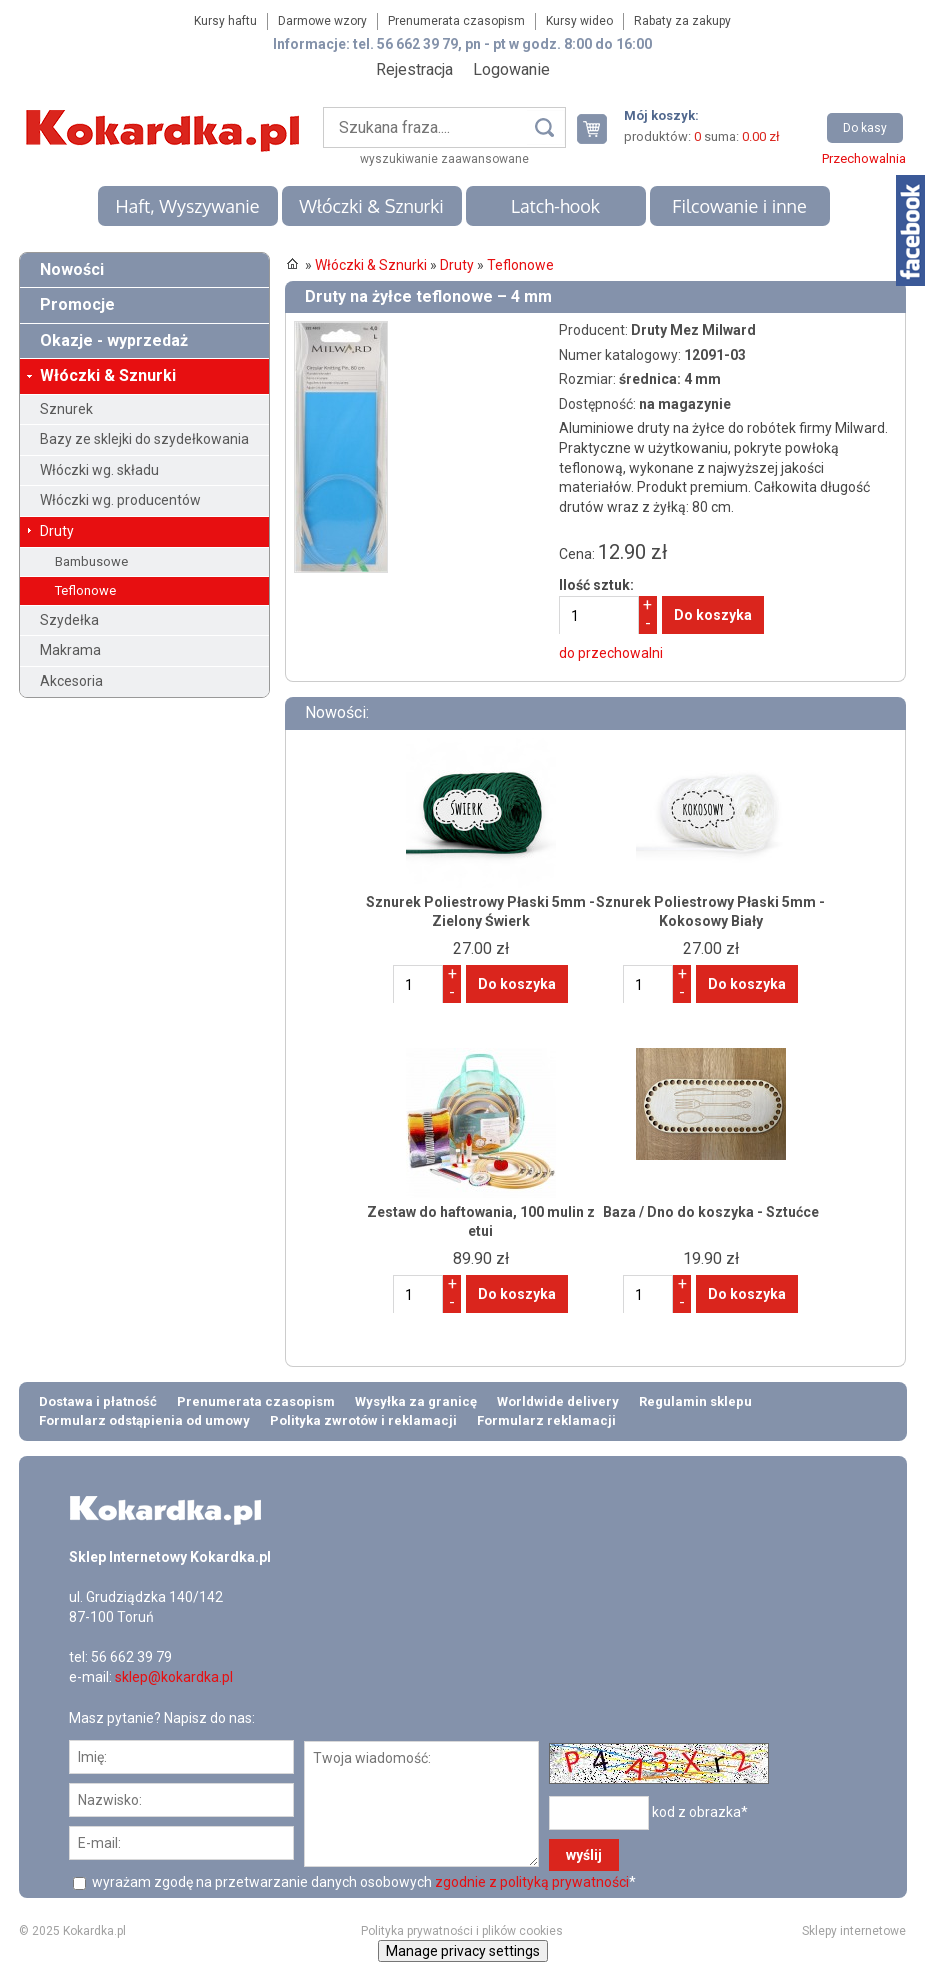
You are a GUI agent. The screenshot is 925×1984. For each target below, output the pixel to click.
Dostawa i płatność (98, 1401)
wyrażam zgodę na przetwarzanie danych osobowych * (362, 1882)
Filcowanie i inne (739, 206)
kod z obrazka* (700, 1812)
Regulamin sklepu (695, 1401)
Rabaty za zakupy (682, 21)
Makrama (70, 650)
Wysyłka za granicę (416, 1401)
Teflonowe (85, 590)
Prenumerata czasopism (456, 21)
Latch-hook (555, 206)
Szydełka (69, 620)
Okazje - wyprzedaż (114, 340)
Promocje (77, 304)
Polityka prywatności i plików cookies (462, 1931)
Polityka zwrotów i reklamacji (363, 1420)
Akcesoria (71, 681)
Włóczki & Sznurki (371, 206)
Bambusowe (91, 561)
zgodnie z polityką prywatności (532, 1882)
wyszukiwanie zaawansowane (444, 159)
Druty (57, 531)
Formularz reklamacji (546, 1420)
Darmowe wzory (322, 21)
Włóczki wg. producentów (120, 500)
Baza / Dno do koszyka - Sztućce (711, 1212)
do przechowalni (611, 653)
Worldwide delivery (558, 1401)
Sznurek (66, 409)
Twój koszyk (600, 128)
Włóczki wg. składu (99, 470)
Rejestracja (414, 69)
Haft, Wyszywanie (187, 206)
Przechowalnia (864, 158)
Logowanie (511, 69)
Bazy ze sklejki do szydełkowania (144, 439)
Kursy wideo (579, 21)
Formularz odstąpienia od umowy (144, 1420)
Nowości (72, 269)
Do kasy (865, 128)
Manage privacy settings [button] (463, 1951)
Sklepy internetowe (854, 1931)
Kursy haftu (225, 21)
